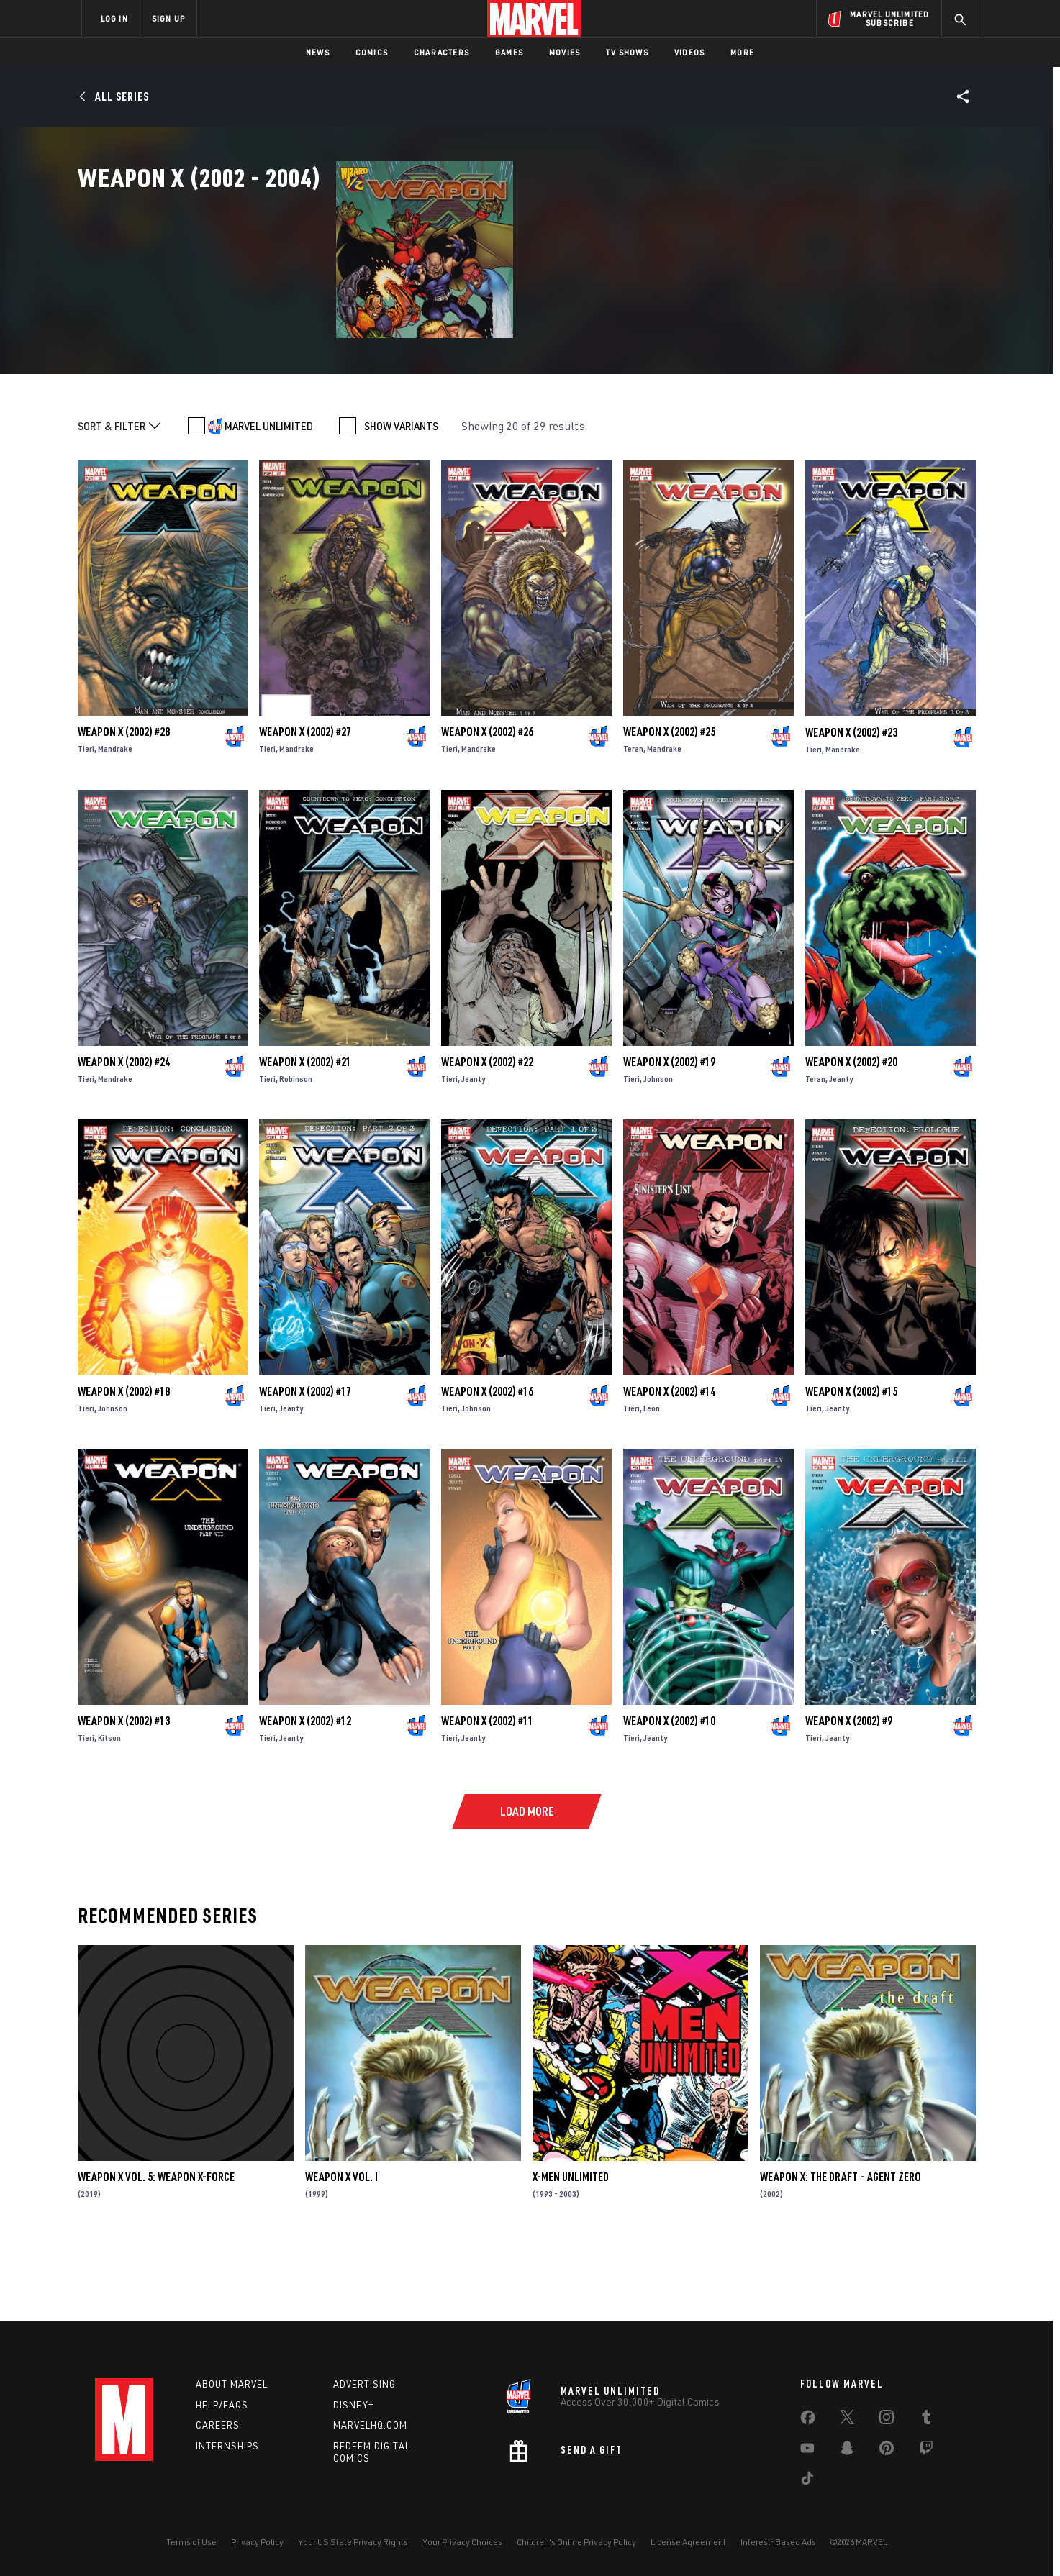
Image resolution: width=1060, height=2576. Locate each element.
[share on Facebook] (807, 2420)
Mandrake (115, 823)
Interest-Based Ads (778, 2541)
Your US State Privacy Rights (353, 2541)
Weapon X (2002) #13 (124, 1795)
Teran (633, 823)
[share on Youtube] (807, 2451)
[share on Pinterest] (886, 2451)
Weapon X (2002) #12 (305, 1795)
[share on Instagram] (886, 2420)
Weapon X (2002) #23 (851, 806)
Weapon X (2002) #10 (669, 1795)
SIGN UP (168, 18)
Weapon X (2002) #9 (848, 1795)
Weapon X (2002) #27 (305, 806)
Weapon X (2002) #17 (305, 1465)
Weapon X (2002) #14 (669, 1465)
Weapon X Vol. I (341, 2251)
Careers (218, 2425)
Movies (564, 52)
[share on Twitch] (926, 2451)
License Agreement (688, 2541)
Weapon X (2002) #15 (851, 1465)
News (318, 52)
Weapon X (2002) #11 (487, 1795)
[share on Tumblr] (926, 2420)
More (742, 52)
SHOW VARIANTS (401, 500)
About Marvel (232, 2384)
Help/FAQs (222, 2405)
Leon (651, 1482)
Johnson (658, 1152)
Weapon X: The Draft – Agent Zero (840, 2251)
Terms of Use (191, 2541)
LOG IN (114, 18)
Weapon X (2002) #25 (669, 806)
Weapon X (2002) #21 (305, 1136)
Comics (371, 52)
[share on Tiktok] (807, 2481)
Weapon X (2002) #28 (124, 806)
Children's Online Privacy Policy (576, 2541)
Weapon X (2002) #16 (487, 1465)
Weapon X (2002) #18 (124, 1465)
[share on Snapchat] (847, 2451)
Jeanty (473, 1152)
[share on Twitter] (847, 2420)
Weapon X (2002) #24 (124, 1136)
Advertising (364, 2384)
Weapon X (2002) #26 (487, 806)
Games (509, 52)
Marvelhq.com (370, 2425)
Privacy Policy (257, 2541)
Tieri (86, 823)
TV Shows (627, 52)
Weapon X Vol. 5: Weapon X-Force (156, 2251)
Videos (689, 52)
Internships (227, 2446)
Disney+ (353, 2405)
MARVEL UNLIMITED (269, 500)
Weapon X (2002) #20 (851, 1136)
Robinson (295, 1152)
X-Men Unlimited (571, 2251)
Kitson (109, 1811)
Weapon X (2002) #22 (487, 1136)
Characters (441, 52)
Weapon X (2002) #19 (669, 1136)
